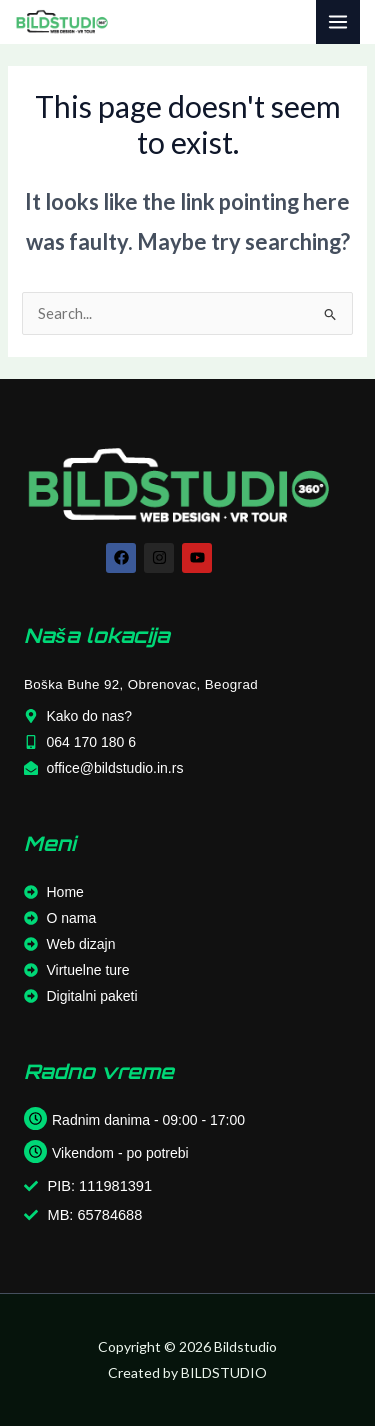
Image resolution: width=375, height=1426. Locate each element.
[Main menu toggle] (338, 22)
